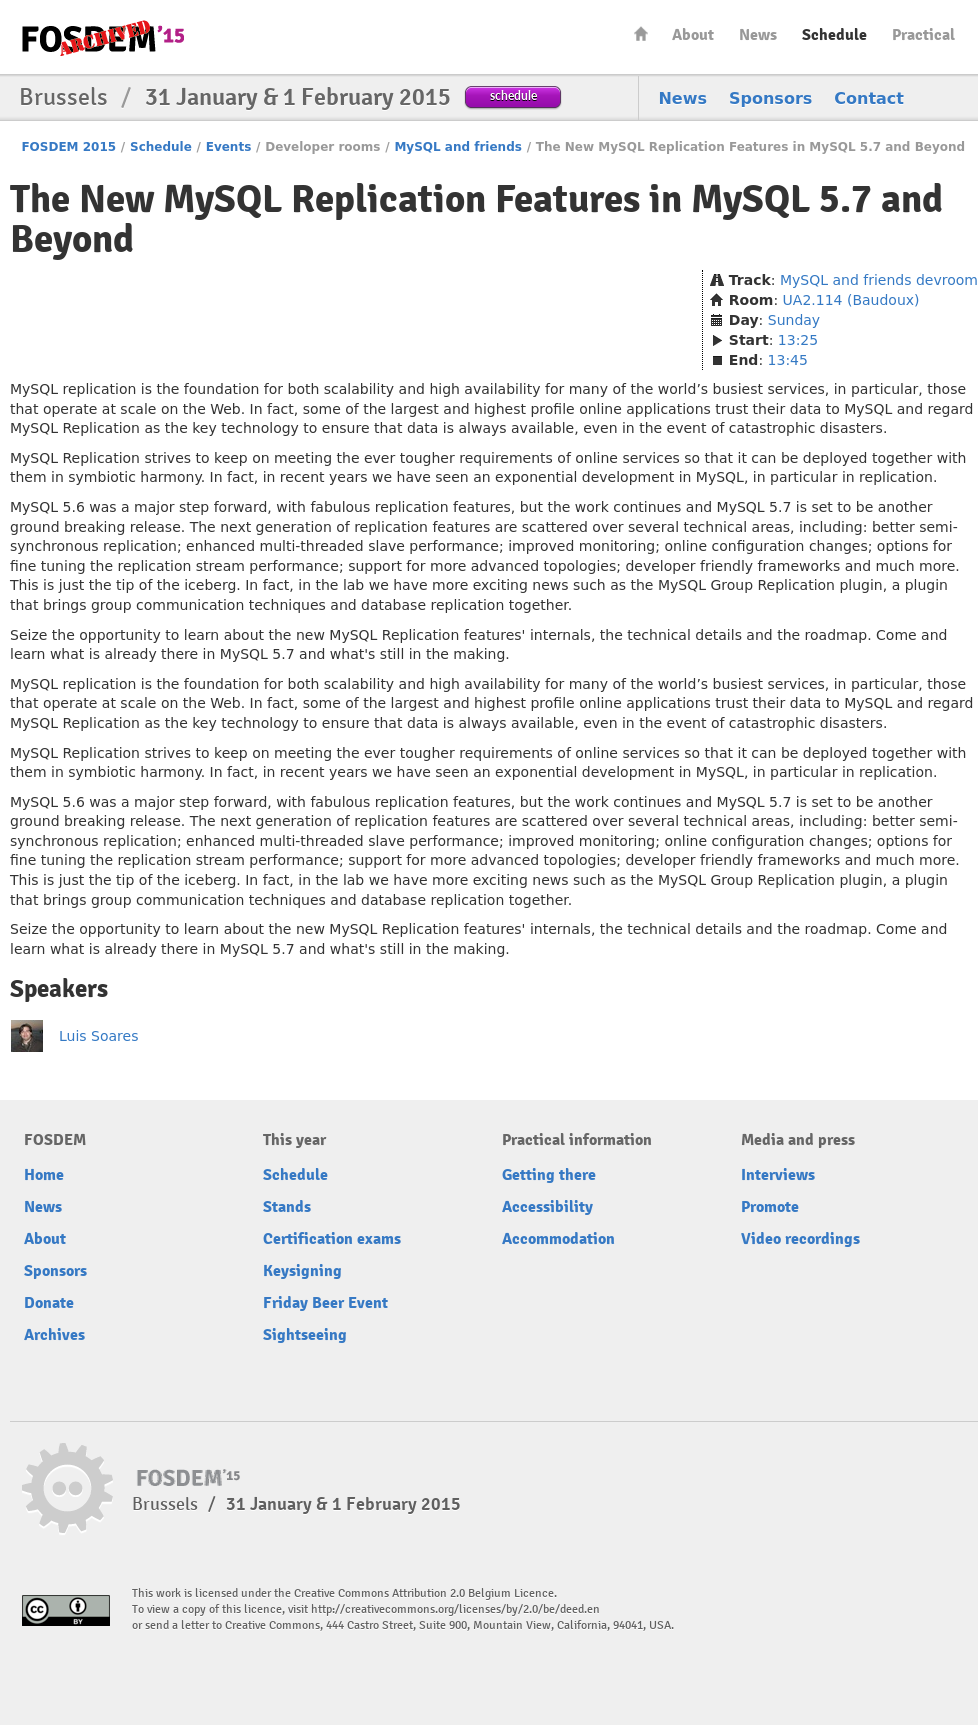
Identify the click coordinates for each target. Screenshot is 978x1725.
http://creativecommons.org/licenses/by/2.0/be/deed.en (455, 1609)
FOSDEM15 (103, 38)
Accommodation (558, 1239)
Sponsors (770, 98)
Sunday (794, 320)
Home (641, 33)
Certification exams (332, 1239)
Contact (869, 98)
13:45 (788, 360)
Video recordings (800, 1239)
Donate (49, 1303)
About (693, 35)
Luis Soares (98, 1036)
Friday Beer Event (325, 1303)
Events (229, 147)
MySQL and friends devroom (879, 280)
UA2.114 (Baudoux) (851, 300)
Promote (770, 1207)
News (758, 35)
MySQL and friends (458, 147)
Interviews (778, 1175)
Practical (923, 35)
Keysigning (302, 1271)
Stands (287, 1207)
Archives (54, 1335)
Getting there (549, 1175)
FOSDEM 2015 (68, 147)
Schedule (834, 35)
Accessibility (547, 1207)
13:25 (798, 340)
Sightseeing (305, 1335)
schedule (513, 95)
